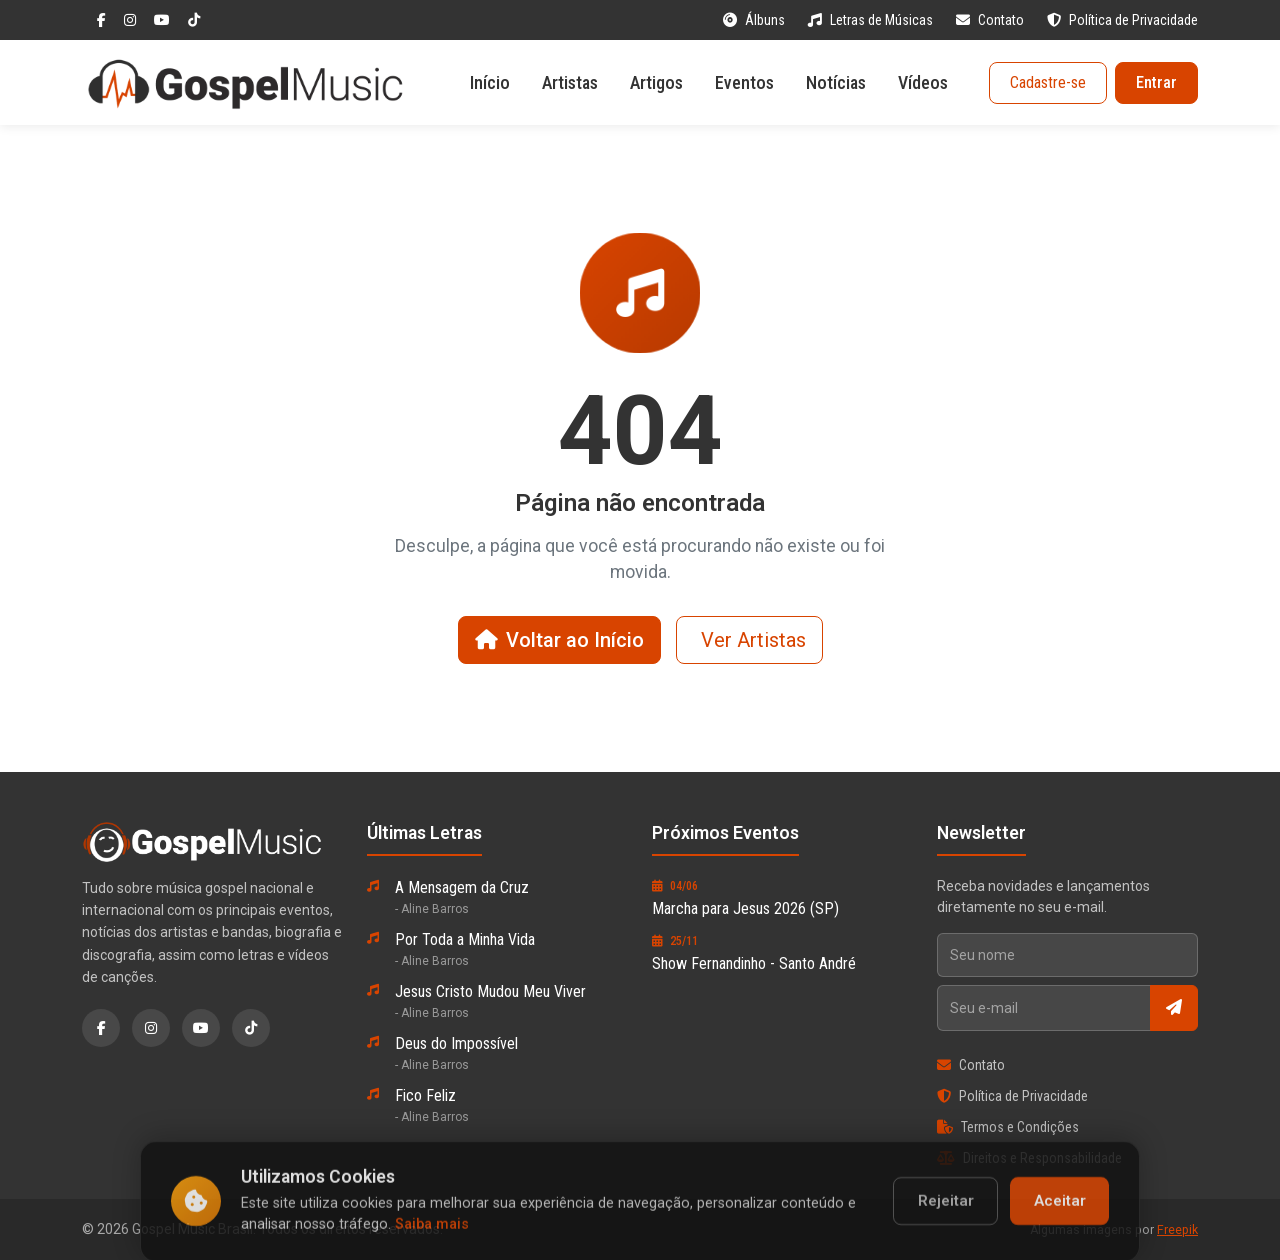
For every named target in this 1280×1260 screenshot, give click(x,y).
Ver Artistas (753, 640)
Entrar (1156, 82)
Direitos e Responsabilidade (1029, 1158)
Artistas (570, 82)
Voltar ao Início (559, 640)
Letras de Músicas (872, 20)
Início (490, 82)
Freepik (1177, 1230)
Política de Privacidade (1122, 20)
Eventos (744, 82)
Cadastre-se (1048, 82)
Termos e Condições (1008, 1127)
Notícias (836, 82)
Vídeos (923, 82)
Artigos (656, 82)
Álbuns (755, 20)
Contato (991, 20)
